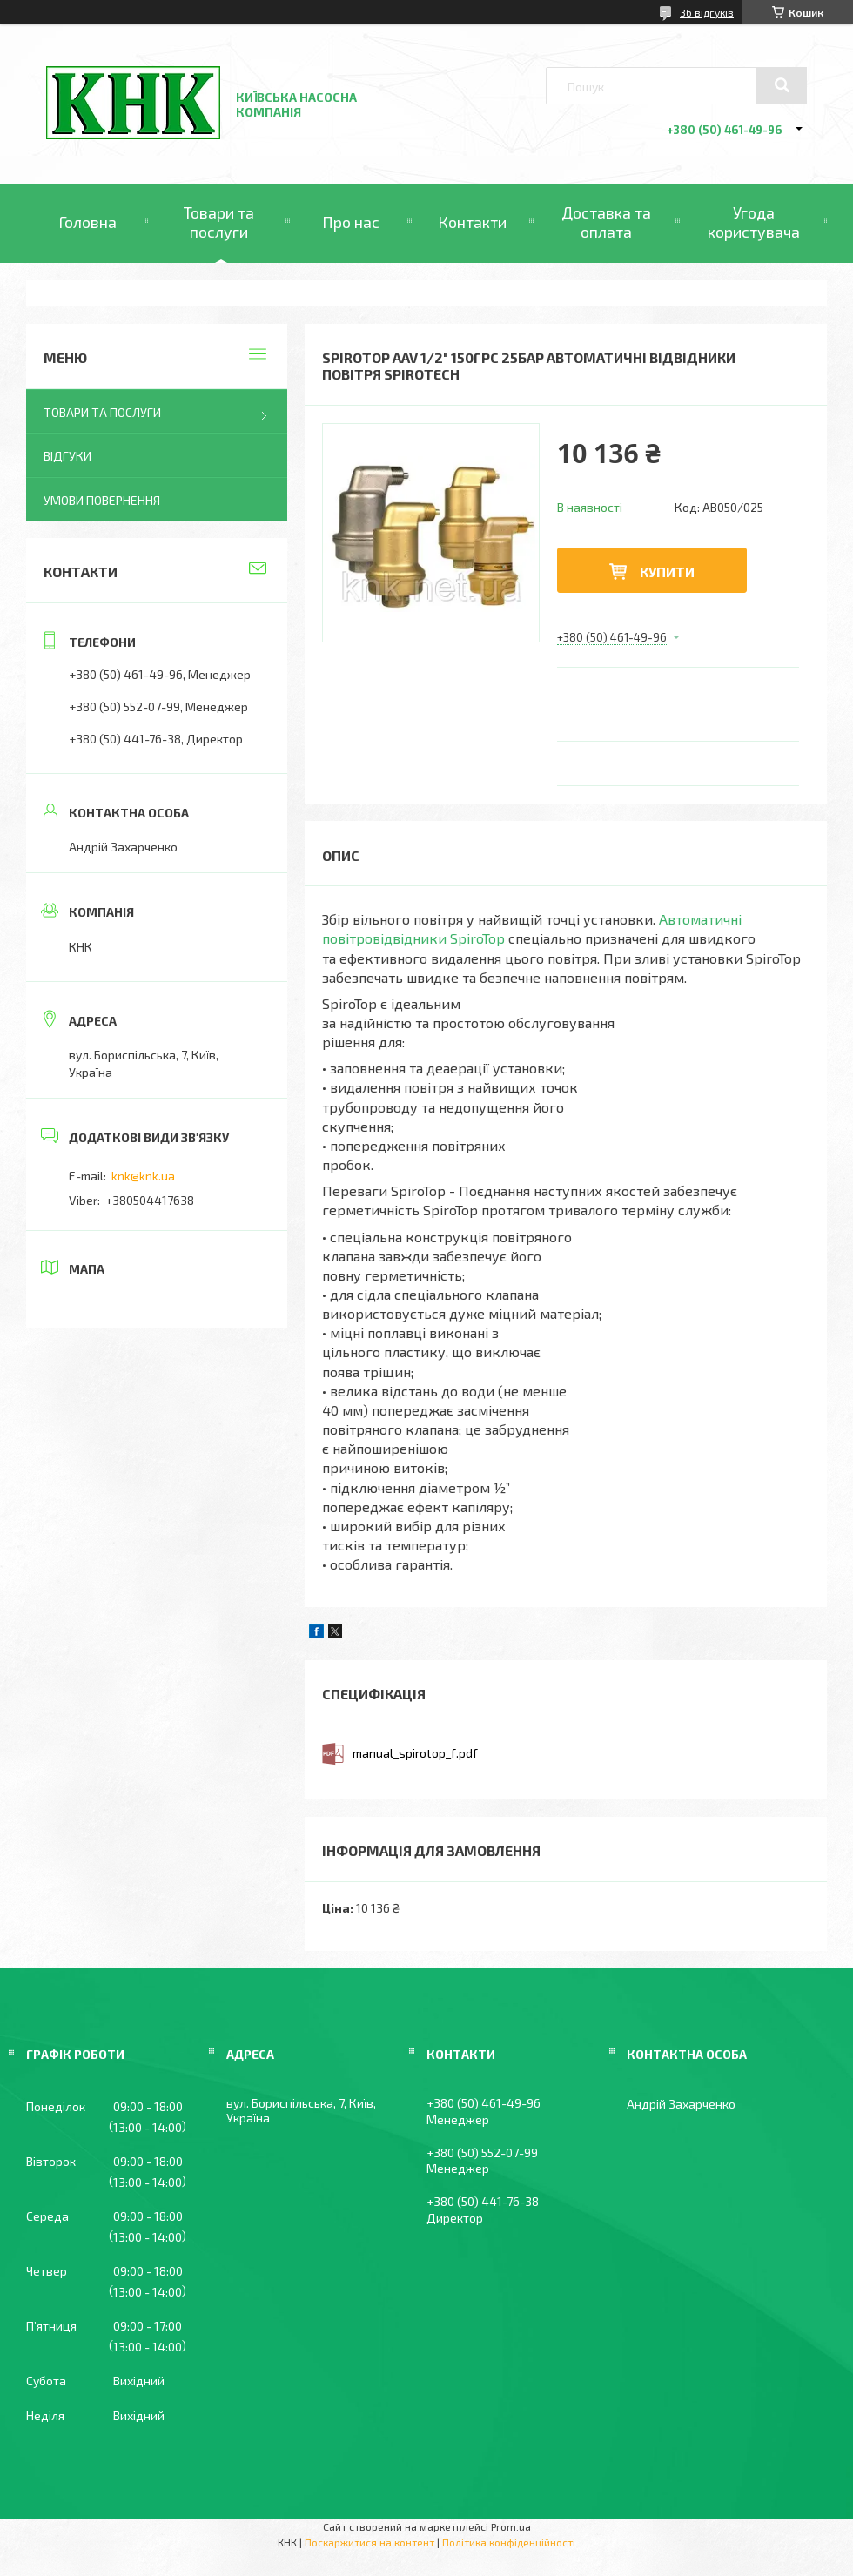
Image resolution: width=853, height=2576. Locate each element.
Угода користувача (754, 222)
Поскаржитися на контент (369, 2542)
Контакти (472, 222)
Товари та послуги (219, 222)
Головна (87, 222)
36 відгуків (707, 12)
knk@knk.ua (143, 1175)
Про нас (350, 222)
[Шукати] (781, 85)
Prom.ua (511, 2526)
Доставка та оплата (606, 222)
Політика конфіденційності (508, 2542)
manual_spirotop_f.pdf (415, 1752)
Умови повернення (102, 500)
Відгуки (67, 455)
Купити (667, 571)
